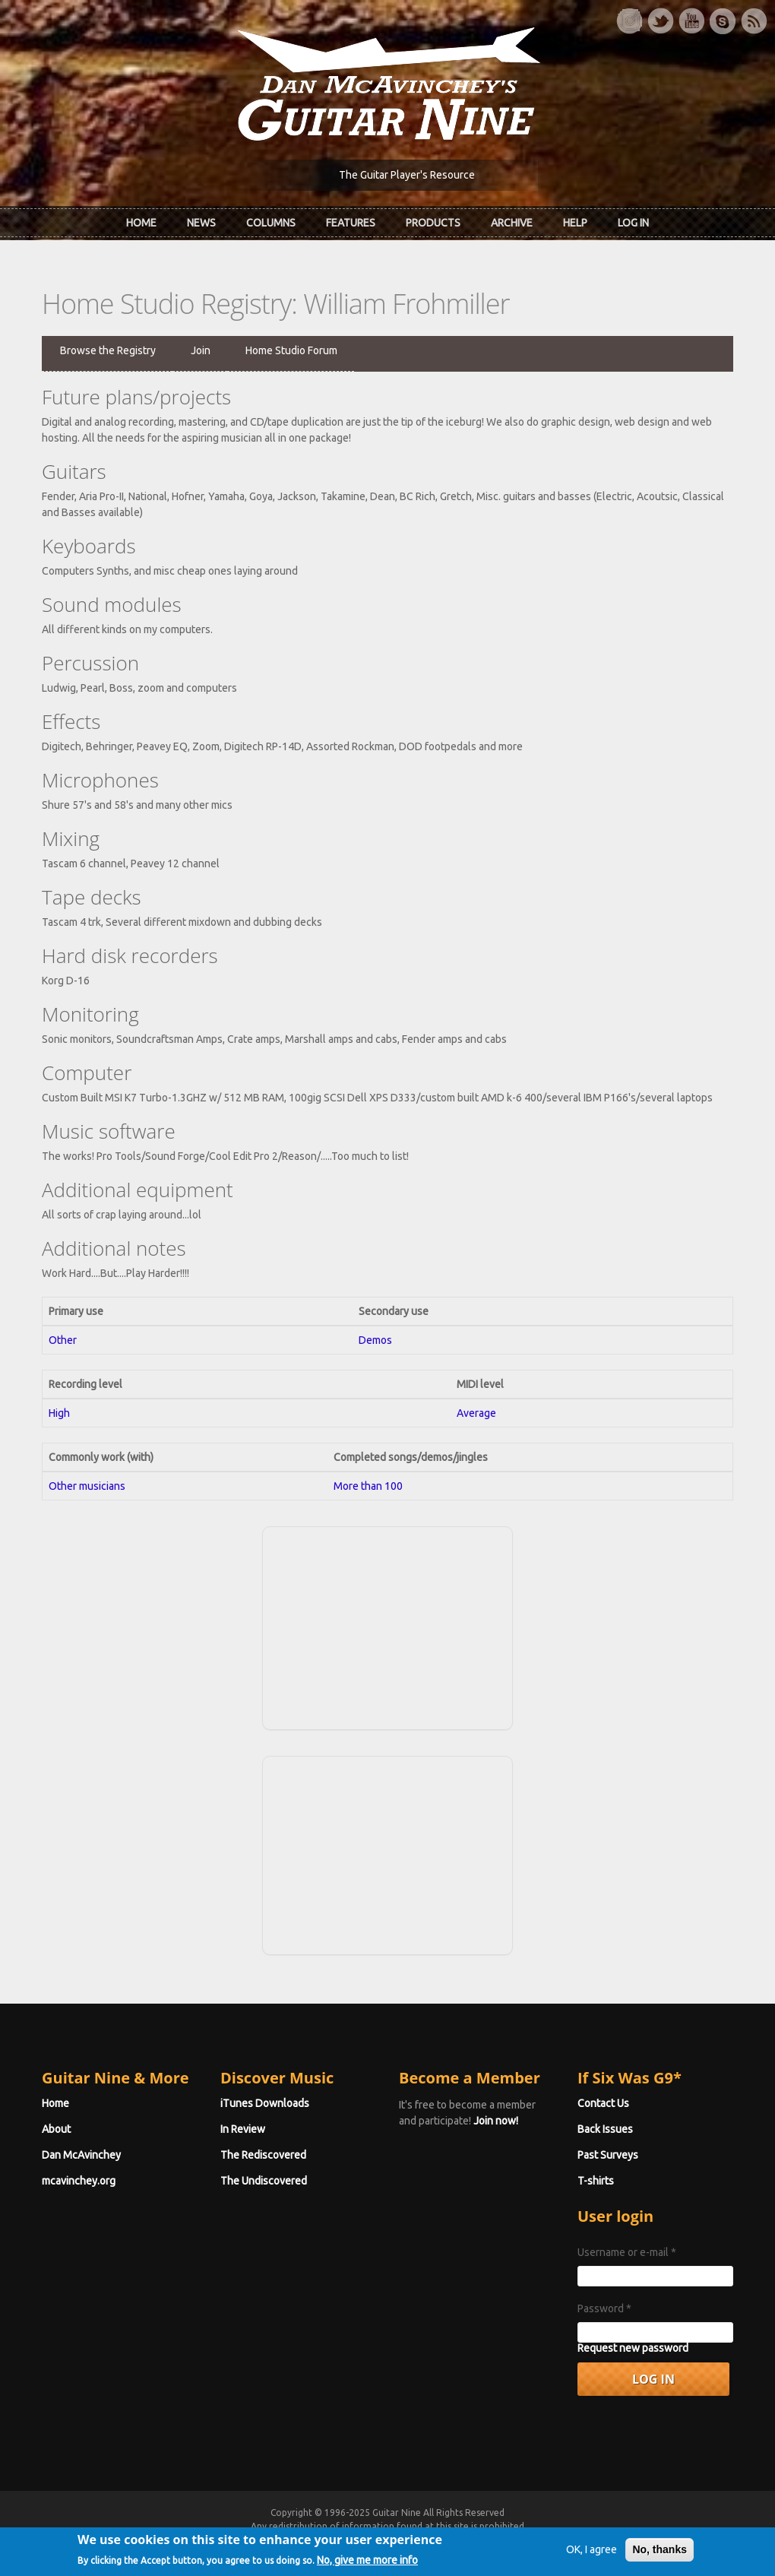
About (56, 2129)
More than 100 (368, 1486)
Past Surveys (607, 2155)
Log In (633, 223)
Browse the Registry (108, 350)
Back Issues (605, 2129)
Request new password (632, 2348)
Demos (375, 1340)
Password (604, 2308)
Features (350, 223)
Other (63, 1340)
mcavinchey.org (78, 2181)
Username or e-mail (626, 2252)
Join (200, 350)
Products (433, 223)
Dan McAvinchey (81, 2155)
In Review (242, 2129)
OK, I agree (591, 2555)
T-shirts (595, 2181)
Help (575, 223)
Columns (271, 223)
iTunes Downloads (264, 2103)
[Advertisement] (387, 1626)
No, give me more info (367, 2566)
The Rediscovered (263, 2155)
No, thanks (659, 2555)
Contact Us (603, 2103)
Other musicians (87, 1486)
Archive (512, 223)
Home (141, 223)
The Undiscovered (263, 2181)
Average (476, 1413)
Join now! (495, 2121)
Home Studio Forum (291, 350)
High (59, 1413)
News (201, 223)
